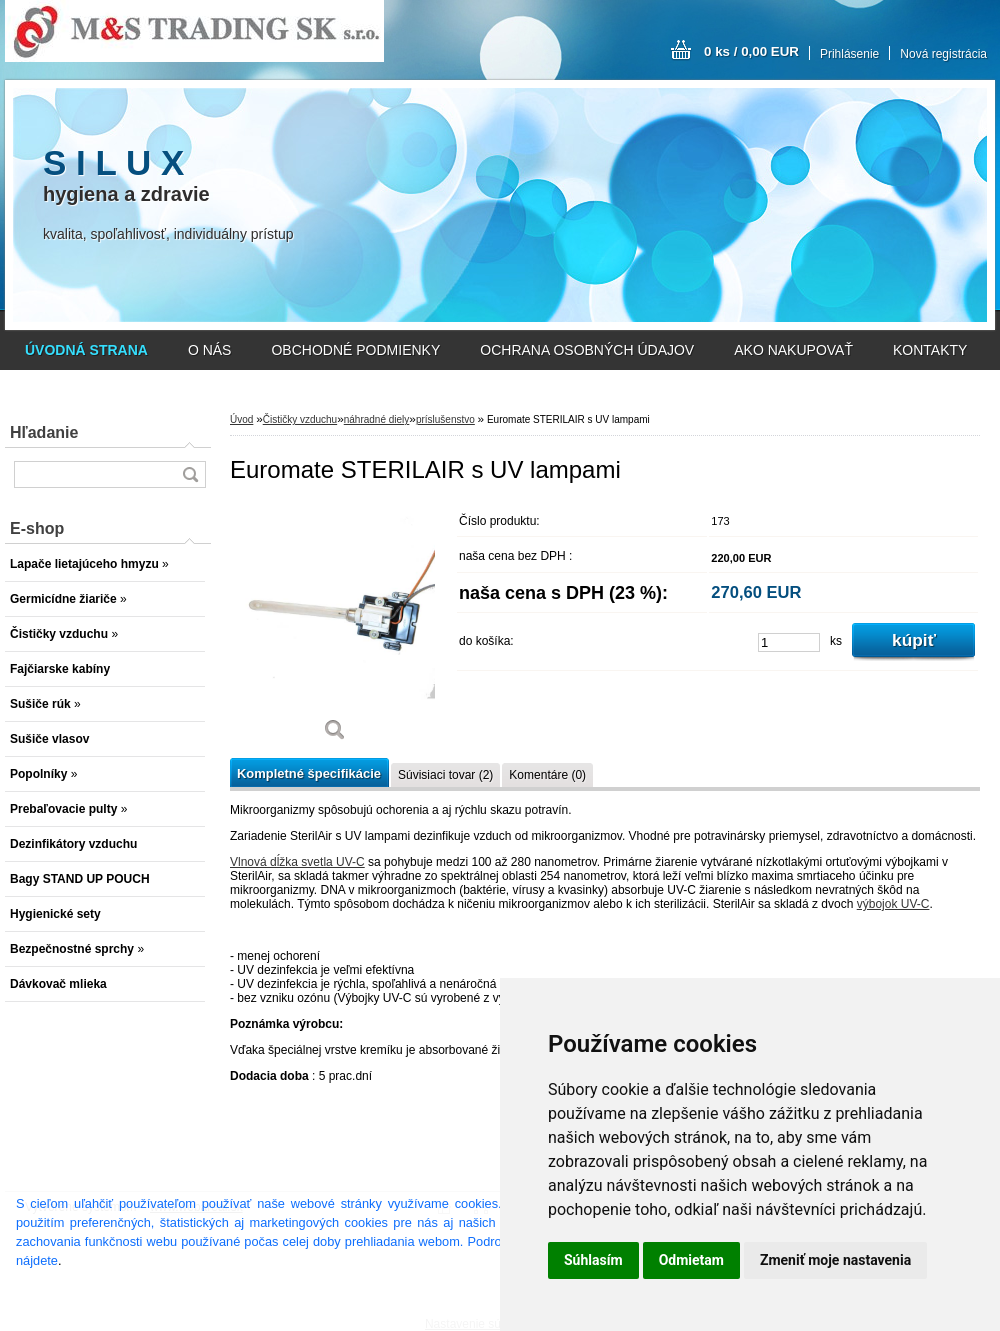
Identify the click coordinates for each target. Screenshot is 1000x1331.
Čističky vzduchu (300, 419)
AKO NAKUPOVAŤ (793, 350)
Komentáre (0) (547, 775)
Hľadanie (44, 432)
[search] (190, 474)
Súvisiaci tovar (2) (445, 775)
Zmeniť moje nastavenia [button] (835, 1260)
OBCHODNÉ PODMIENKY (355, 350)
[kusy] (789, 642)
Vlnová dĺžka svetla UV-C (297, 862)
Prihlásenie (849, 54)
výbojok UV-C (893, 904)
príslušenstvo (445, 419)
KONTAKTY (930, 350)
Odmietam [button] (691, 1260)
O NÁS (210, 350)
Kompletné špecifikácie (309, 773)
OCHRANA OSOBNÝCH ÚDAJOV (587, 350)
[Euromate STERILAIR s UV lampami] (335, 629)
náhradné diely (377, 419)
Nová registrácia (943, 54)
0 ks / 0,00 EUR (751, 51)
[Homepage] (86, 350)
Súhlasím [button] (593, 1260)
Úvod (241, 419)
